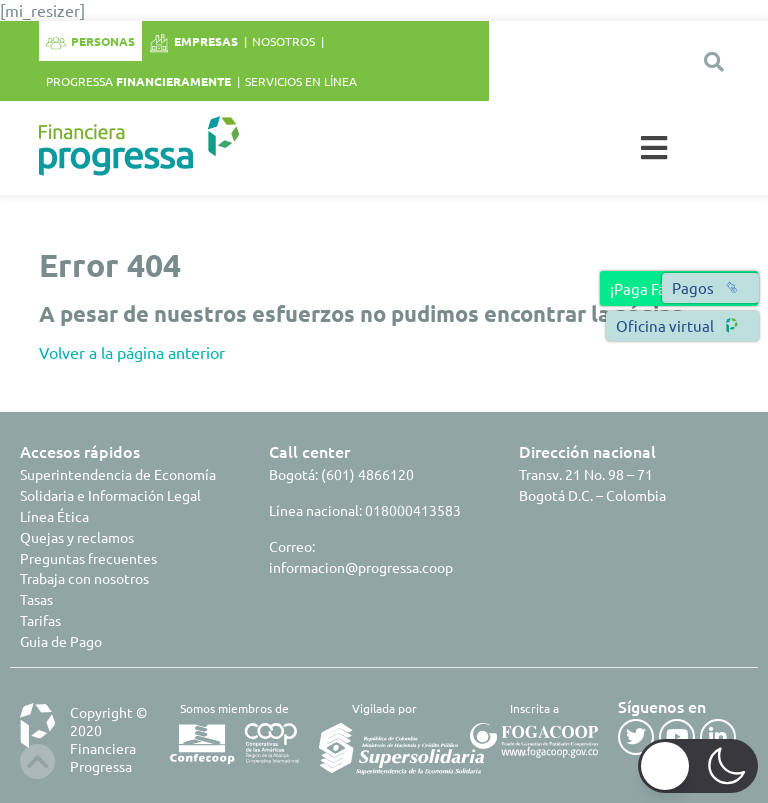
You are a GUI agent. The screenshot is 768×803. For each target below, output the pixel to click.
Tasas (36, 599)
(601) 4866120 (367, 474)
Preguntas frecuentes (88, 558)
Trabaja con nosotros (84, 578)
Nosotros (283, 41)
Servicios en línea (301, 81)
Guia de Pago (61, 641)
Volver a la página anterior (132, 352)
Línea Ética (54, 516)
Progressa (138, 81)
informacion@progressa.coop (361, 567)
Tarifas (40, 620)
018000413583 (413, 510)
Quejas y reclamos (77, 537)
